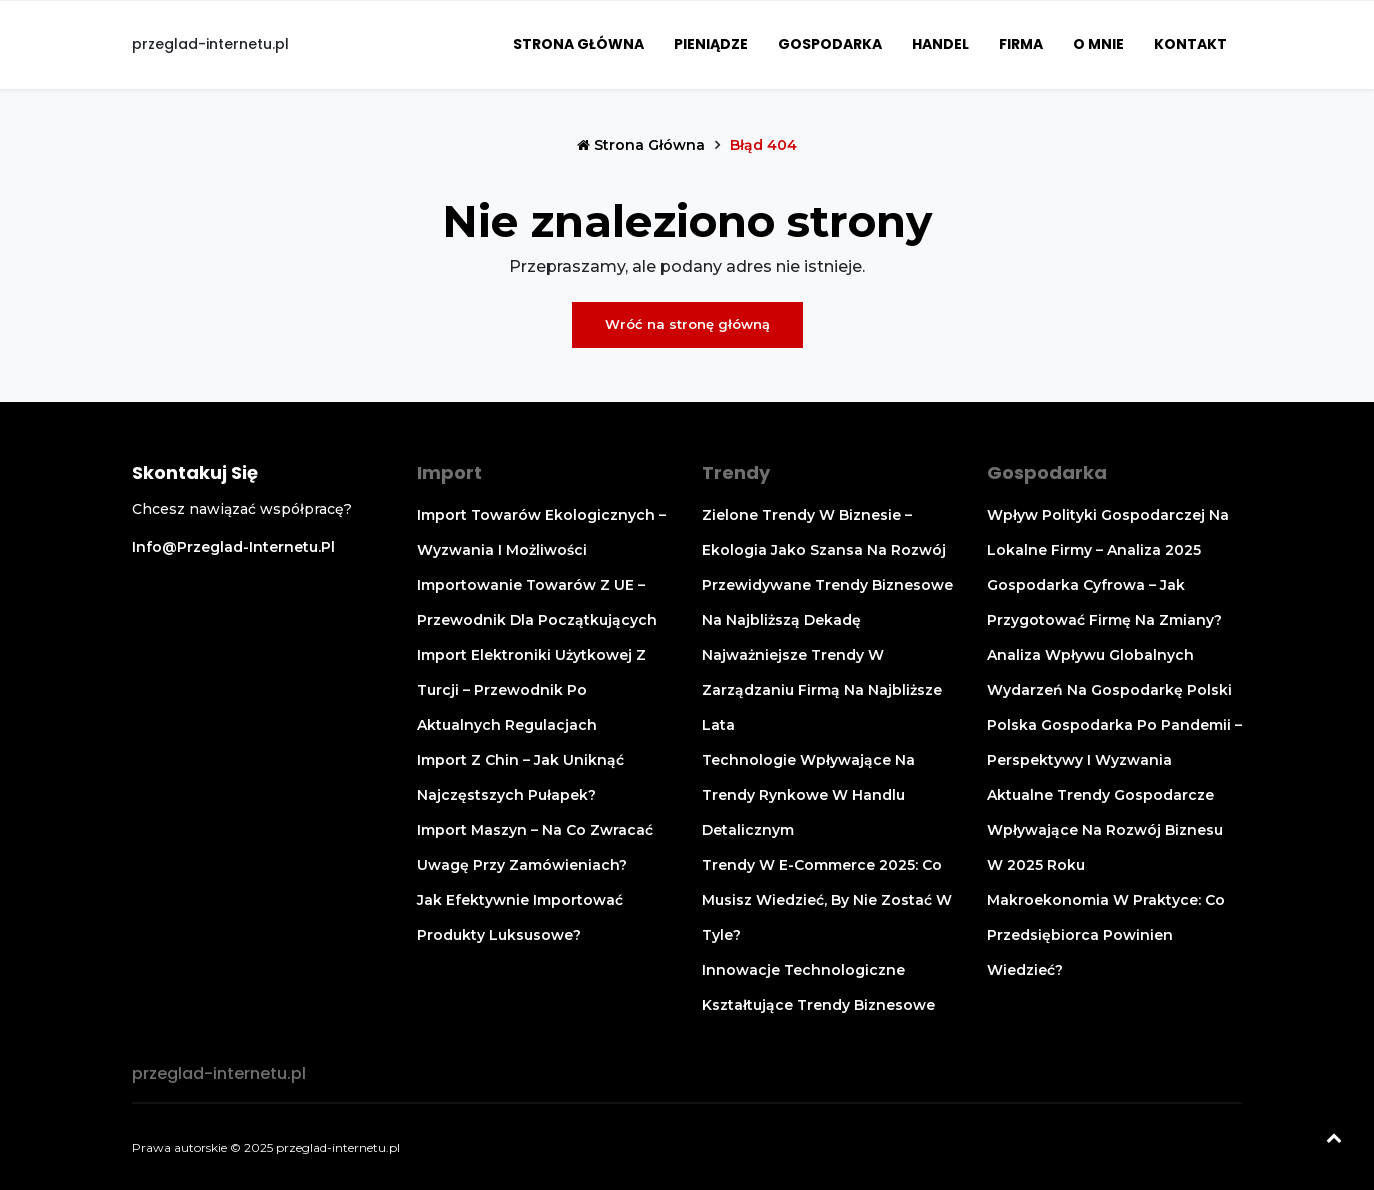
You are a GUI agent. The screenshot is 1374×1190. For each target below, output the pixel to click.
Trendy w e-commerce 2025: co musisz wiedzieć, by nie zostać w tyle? (827, 900)
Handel (940, 44)
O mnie (1098, 44)
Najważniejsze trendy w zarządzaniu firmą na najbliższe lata (822, 690)
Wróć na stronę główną (687, 324)
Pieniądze (711, 44)
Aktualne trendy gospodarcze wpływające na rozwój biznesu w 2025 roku (1105, 830)
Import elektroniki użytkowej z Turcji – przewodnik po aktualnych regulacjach (531, 690)
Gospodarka (830, 44)
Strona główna (578, 44)
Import (449, 472)
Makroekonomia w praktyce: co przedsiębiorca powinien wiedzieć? (1106, 935)
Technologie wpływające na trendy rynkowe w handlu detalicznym (808, 795)
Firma (1021, 44)
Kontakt (1190, 44)
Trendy (736, 472)
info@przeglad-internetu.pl (233, 547)
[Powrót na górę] (1334, 1140)
